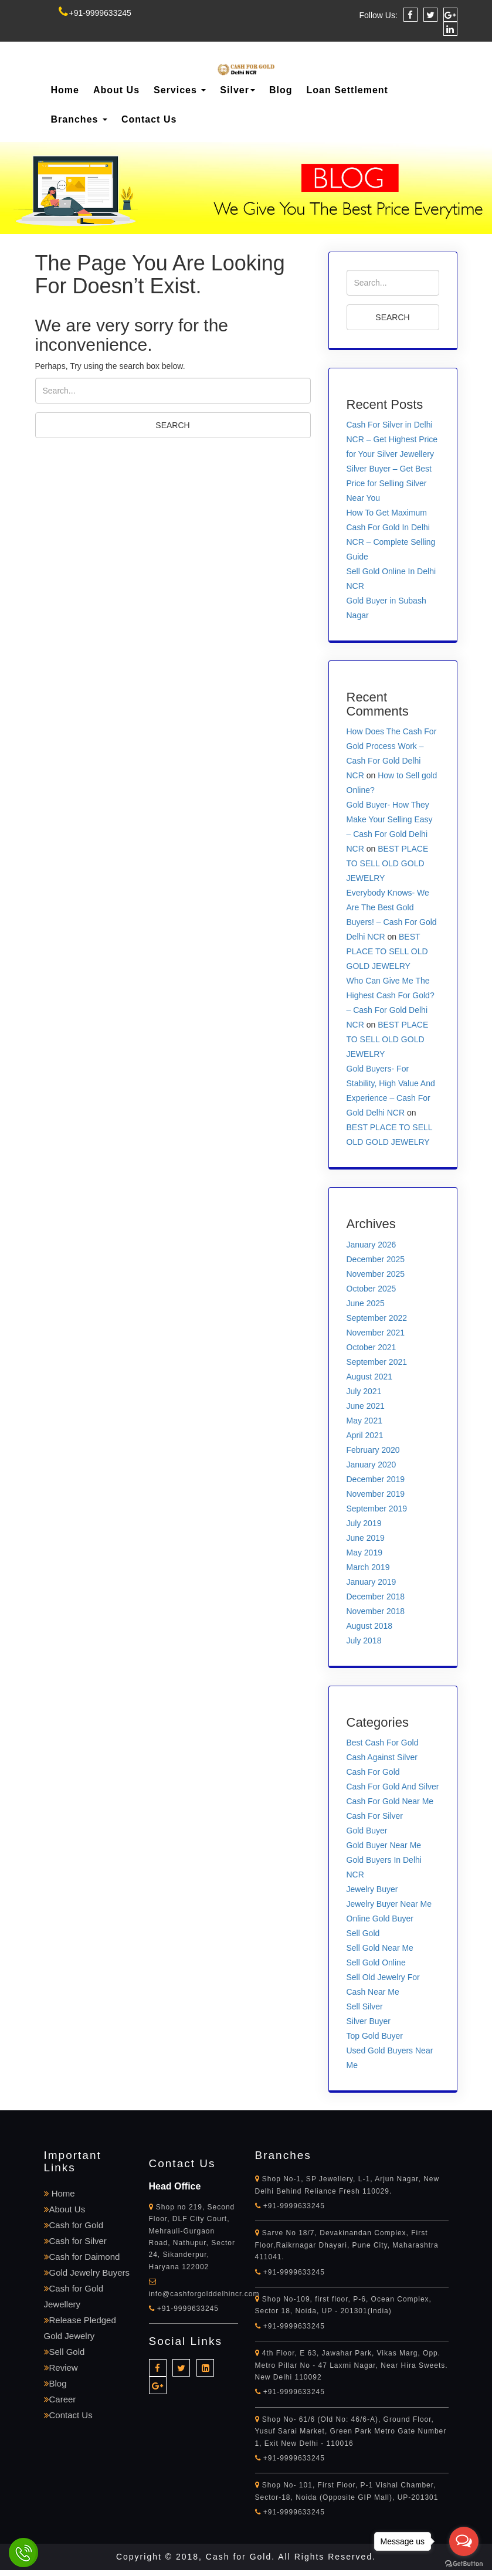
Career (60, 2399)
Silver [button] (237, 90)
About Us (116, 90)
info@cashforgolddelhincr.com (204, 2294)
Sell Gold (363, 1933)
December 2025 (376, 1259)
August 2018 (370, 1626)
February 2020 (373, 1450)
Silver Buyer (369, 2021)
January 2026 (371, 1244)
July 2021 (364, 1391)
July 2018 (364, 1640)
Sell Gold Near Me (380, 1948)
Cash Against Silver (382, 1757)
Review (61, 2367)
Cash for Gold (74, 2225)
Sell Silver (365, 2006)
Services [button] (180, 90)
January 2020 (371, 1464)
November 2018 (376, 1611)
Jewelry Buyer (372, 1889)
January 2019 (371, 1582)
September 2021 (377, 1362)
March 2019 (368, 1567)
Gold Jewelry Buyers (87, 2272)
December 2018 (376, 1596)
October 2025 (371, 1288)
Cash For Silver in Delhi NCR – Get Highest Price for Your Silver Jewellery (392, 439)
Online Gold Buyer (380, 1918)
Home (65, 90)
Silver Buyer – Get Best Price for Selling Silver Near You (389, 483)
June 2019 (366, 1538)
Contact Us (149, 119)
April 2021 (365, 1435)
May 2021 (364, 1420)
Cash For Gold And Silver (393, 1786)
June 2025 (366, 1303)
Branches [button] (79, 119)
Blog (281, 90)
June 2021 (366, 1406)
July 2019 (364, 1523)
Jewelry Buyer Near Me (389, 1904)
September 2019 (377, 1508)
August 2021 (370, 1376)
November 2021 (376, 1332)
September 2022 (377, 1318)
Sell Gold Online (376, 1962)
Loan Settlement (347, 90)
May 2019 (364, 1552)
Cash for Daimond (82, 2257)
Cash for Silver (75, 2241)
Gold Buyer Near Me (384, 1845)
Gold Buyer (367, 1830)
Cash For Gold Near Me (390, 1801)
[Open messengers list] (464, 2541)
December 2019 (376, 1479)
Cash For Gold (373, 1772)
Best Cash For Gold (383, 1742)
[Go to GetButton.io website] (464, 2564)
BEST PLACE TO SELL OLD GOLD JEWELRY (388, 863)
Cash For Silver (375, 1816)
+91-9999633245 (95, 13)
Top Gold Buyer (375, 2036)
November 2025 (376, 1274)
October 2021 (371, 1347)
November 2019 (376, 1494)
